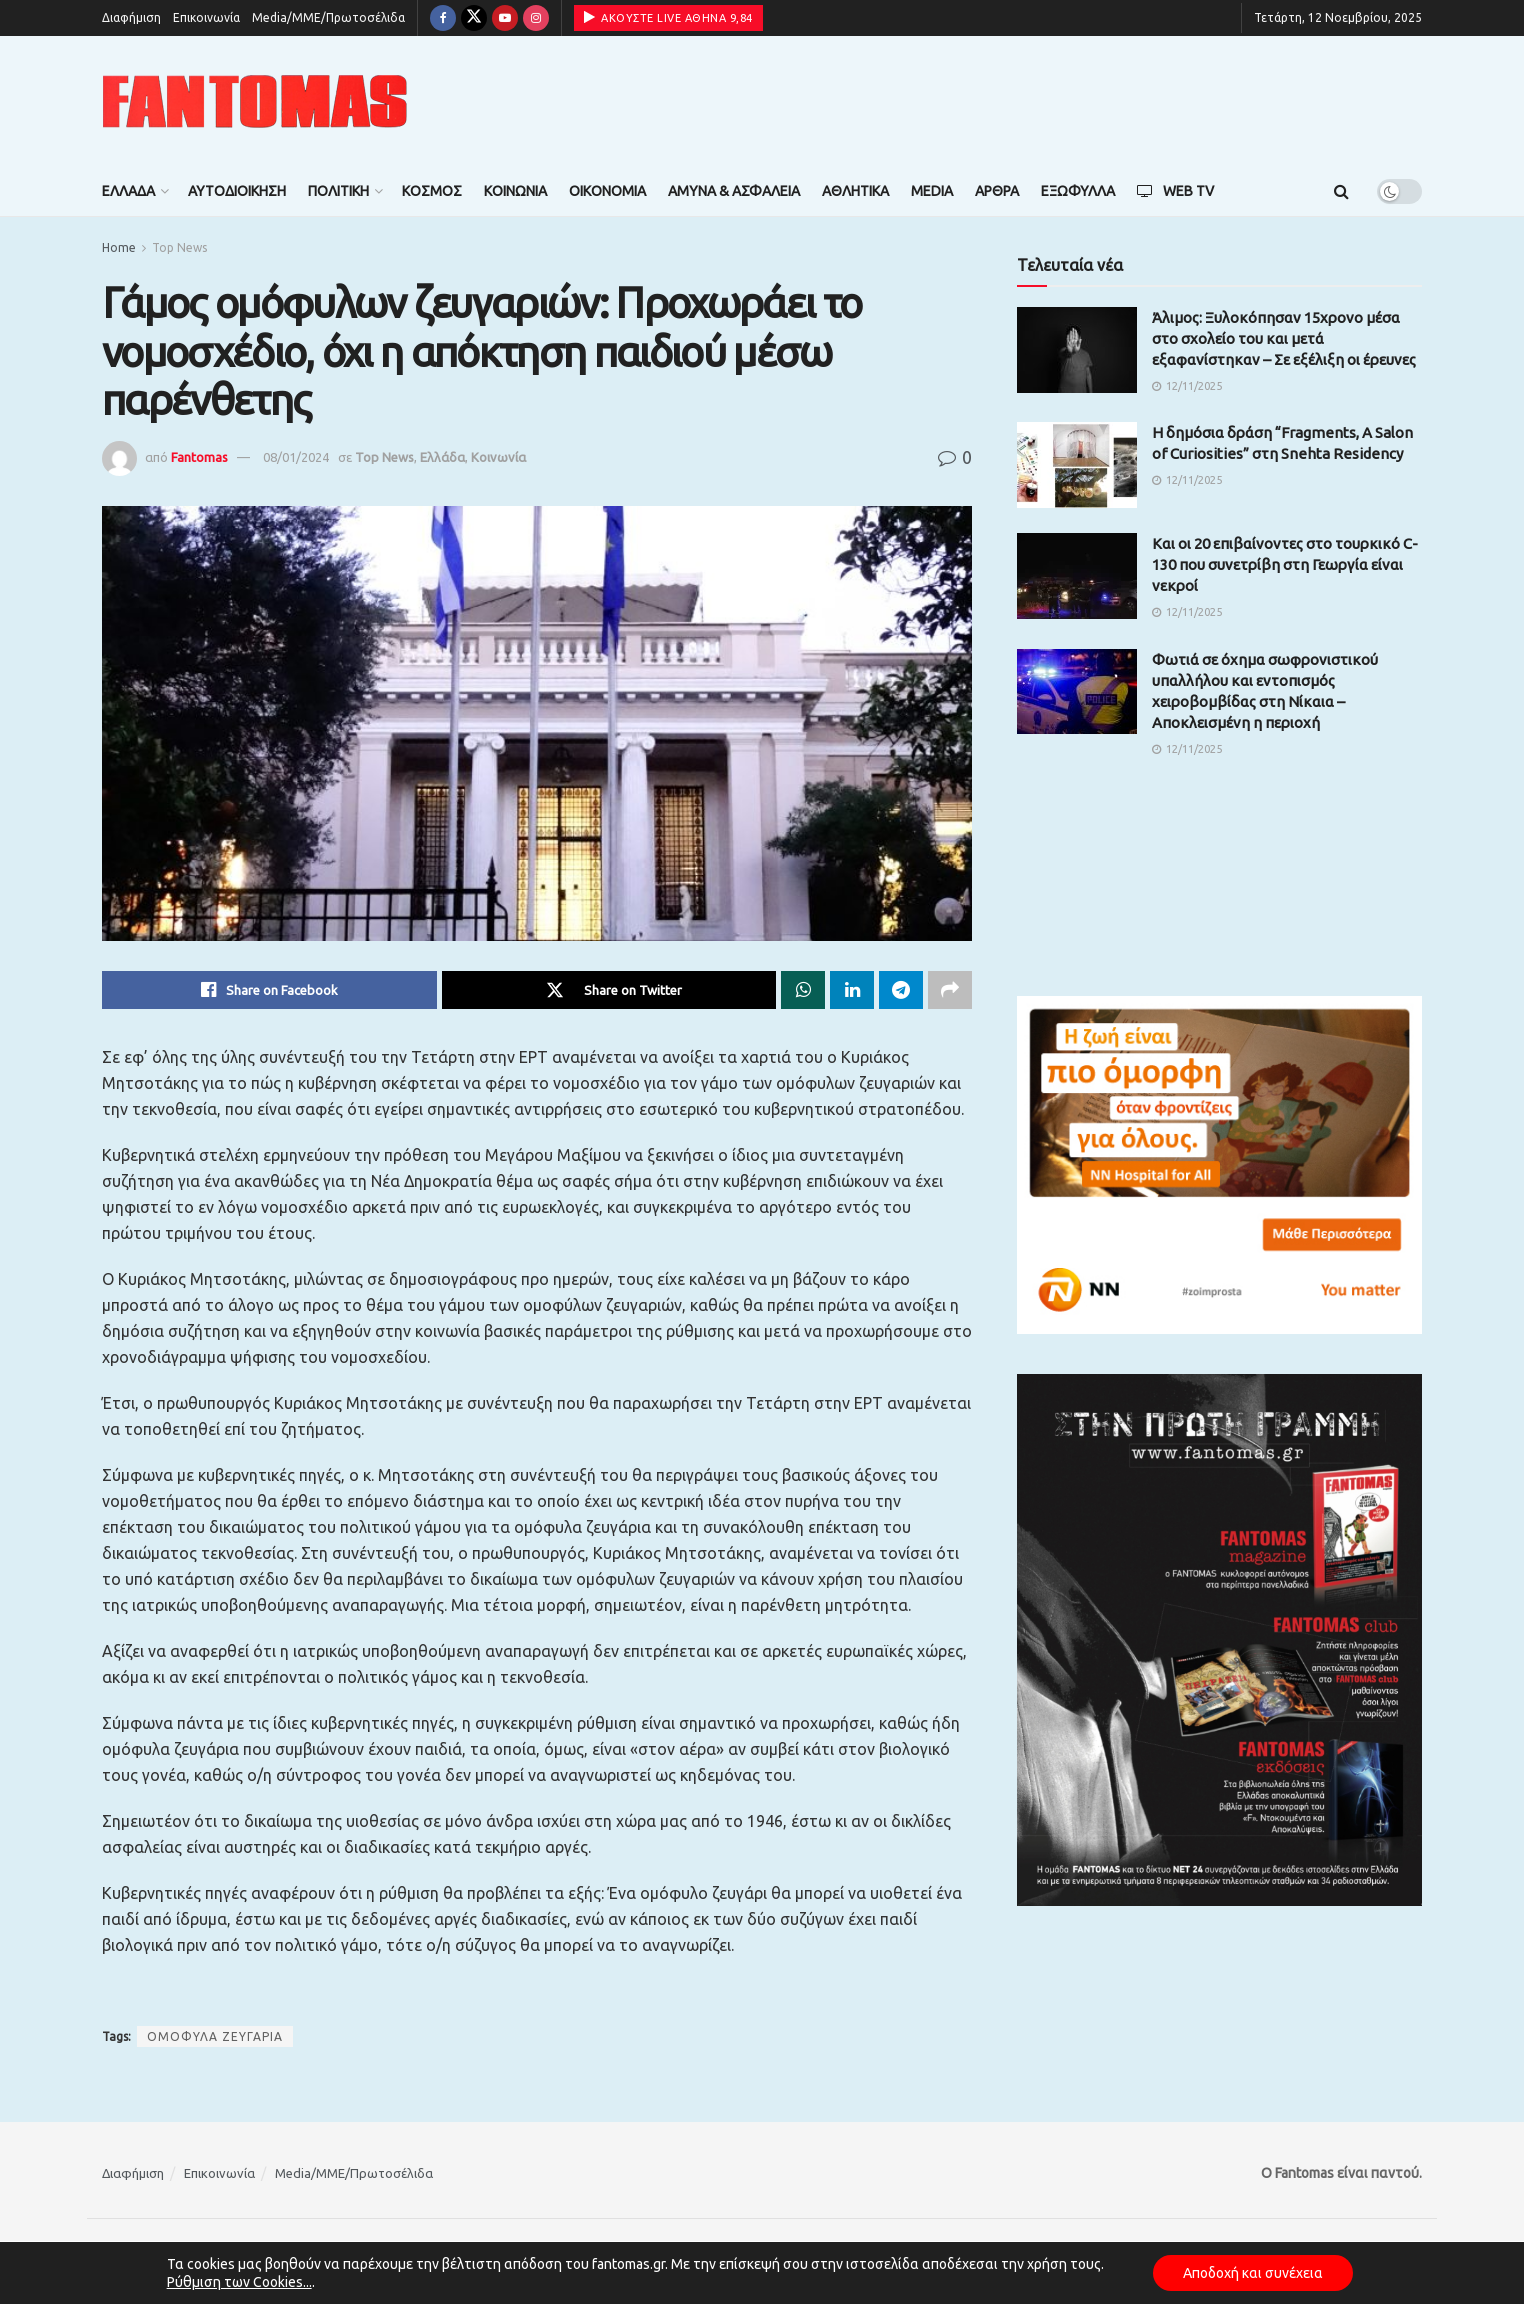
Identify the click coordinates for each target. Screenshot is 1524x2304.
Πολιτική (338, 191)
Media (932, 191)
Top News (179, 247)
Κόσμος (432, 191)
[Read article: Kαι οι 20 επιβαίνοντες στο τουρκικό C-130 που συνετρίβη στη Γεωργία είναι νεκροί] (1077, 576)
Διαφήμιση (131, 17)
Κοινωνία (515, 191)
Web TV (1175, 191)
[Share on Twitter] (609, 990)
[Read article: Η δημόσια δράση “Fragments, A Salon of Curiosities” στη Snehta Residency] (1077, 465)
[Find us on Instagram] (536, 18)
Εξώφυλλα (1078, 191)
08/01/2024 (296, 457)
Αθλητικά (855, 191)
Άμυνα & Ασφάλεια (734, 191)
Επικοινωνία (206, 17)
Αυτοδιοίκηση (237, 191)
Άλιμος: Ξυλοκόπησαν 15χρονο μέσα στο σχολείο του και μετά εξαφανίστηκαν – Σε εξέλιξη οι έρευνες (1284, 338)
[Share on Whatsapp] (803, 990)
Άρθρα (997, 191)
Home (119, 247)
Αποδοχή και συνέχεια (1253, 2273)
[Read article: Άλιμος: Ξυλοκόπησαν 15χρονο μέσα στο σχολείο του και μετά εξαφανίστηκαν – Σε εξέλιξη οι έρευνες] (1077, 350)
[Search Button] (1341, 191)
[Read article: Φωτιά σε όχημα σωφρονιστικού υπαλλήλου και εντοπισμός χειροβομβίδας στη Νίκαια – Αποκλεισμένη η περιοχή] (1077, 692)
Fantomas (199, 457)
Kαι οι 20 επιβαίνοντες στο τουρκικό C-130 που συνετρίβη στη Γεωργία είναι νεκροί (1285, 564)
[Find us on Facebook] (443, 18)
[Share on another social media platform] (950, 990)
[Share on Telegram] (901, 990)
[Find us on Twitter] (474, 18)
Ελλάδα (128, 191)
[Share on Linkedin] (852, 990)
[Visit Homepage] (255, 101)
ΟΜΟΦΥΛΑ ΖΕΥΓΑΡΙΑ (215, 2036)
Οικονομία (607, 191)
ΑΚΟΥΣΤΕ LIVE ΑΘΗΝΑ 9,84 (668, 17)
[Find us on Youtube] (505, 18)
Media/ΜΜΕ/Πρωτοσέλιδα (328, 17)
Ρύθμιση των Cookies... (239, 2282)
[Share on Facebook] (269, 990)
